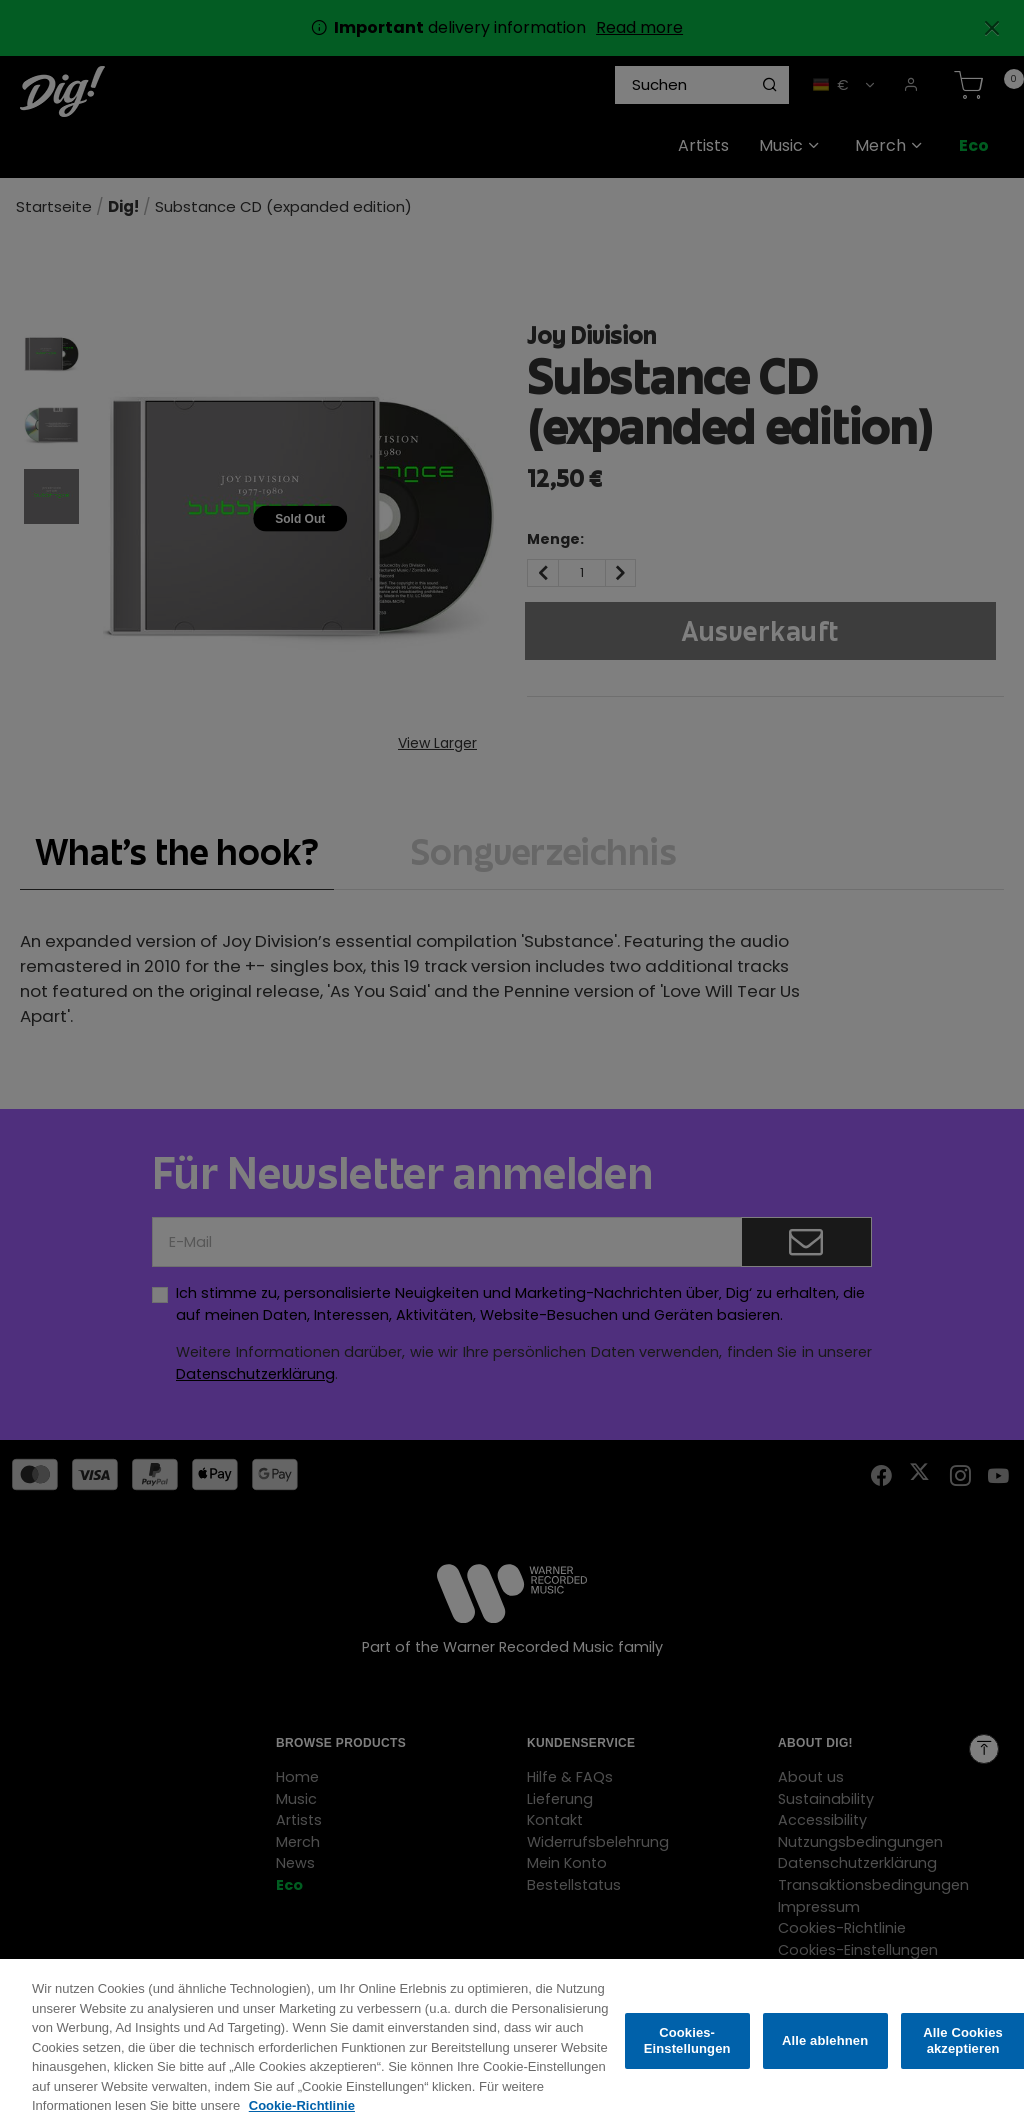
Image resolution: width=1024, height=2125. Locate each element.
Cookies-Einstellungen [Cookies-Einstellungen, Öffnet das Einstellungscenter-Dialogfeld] (687, 2052)
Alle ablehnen (825, 2052)
